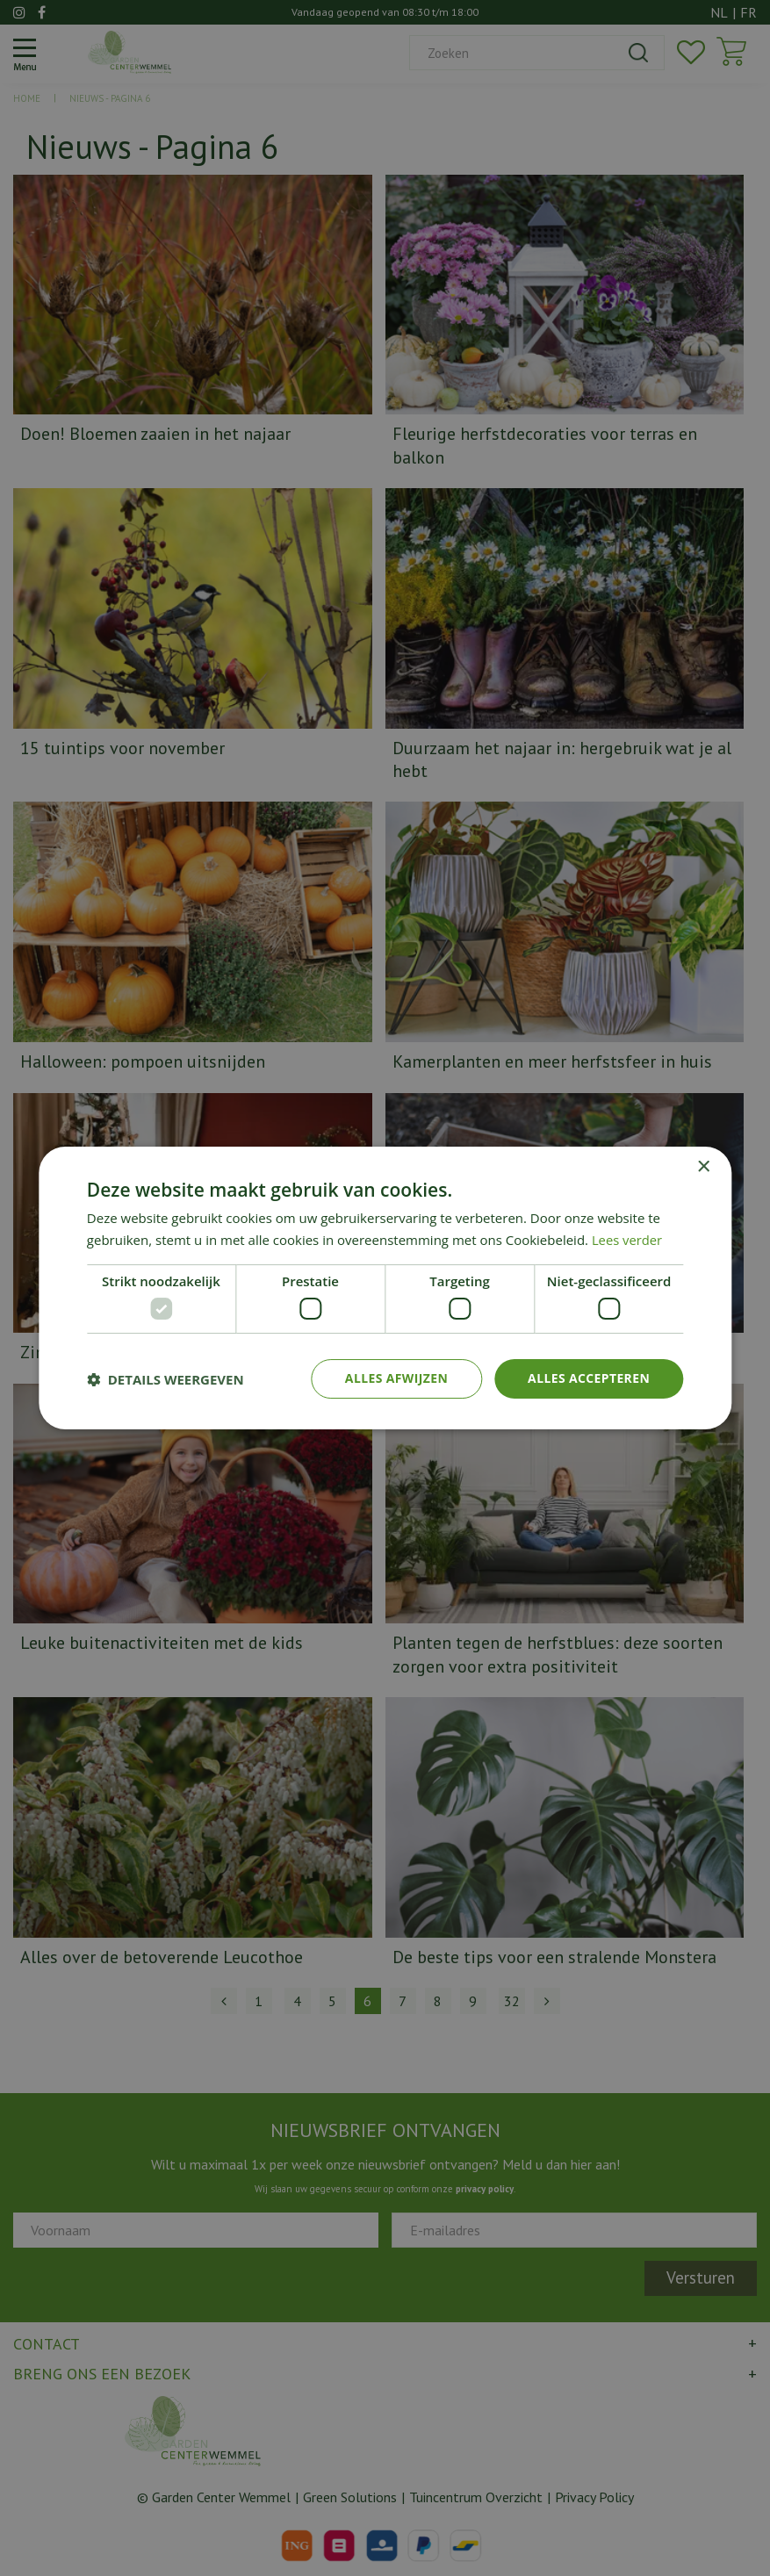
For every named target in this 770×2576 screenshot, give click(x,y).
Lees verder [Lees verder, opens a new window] (628, 1239)
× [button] (702, 1167)
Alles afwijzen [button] (396, 1378)
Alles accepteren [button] (589, 1378)
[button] (165, 1379)
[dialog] (385, 1288)
